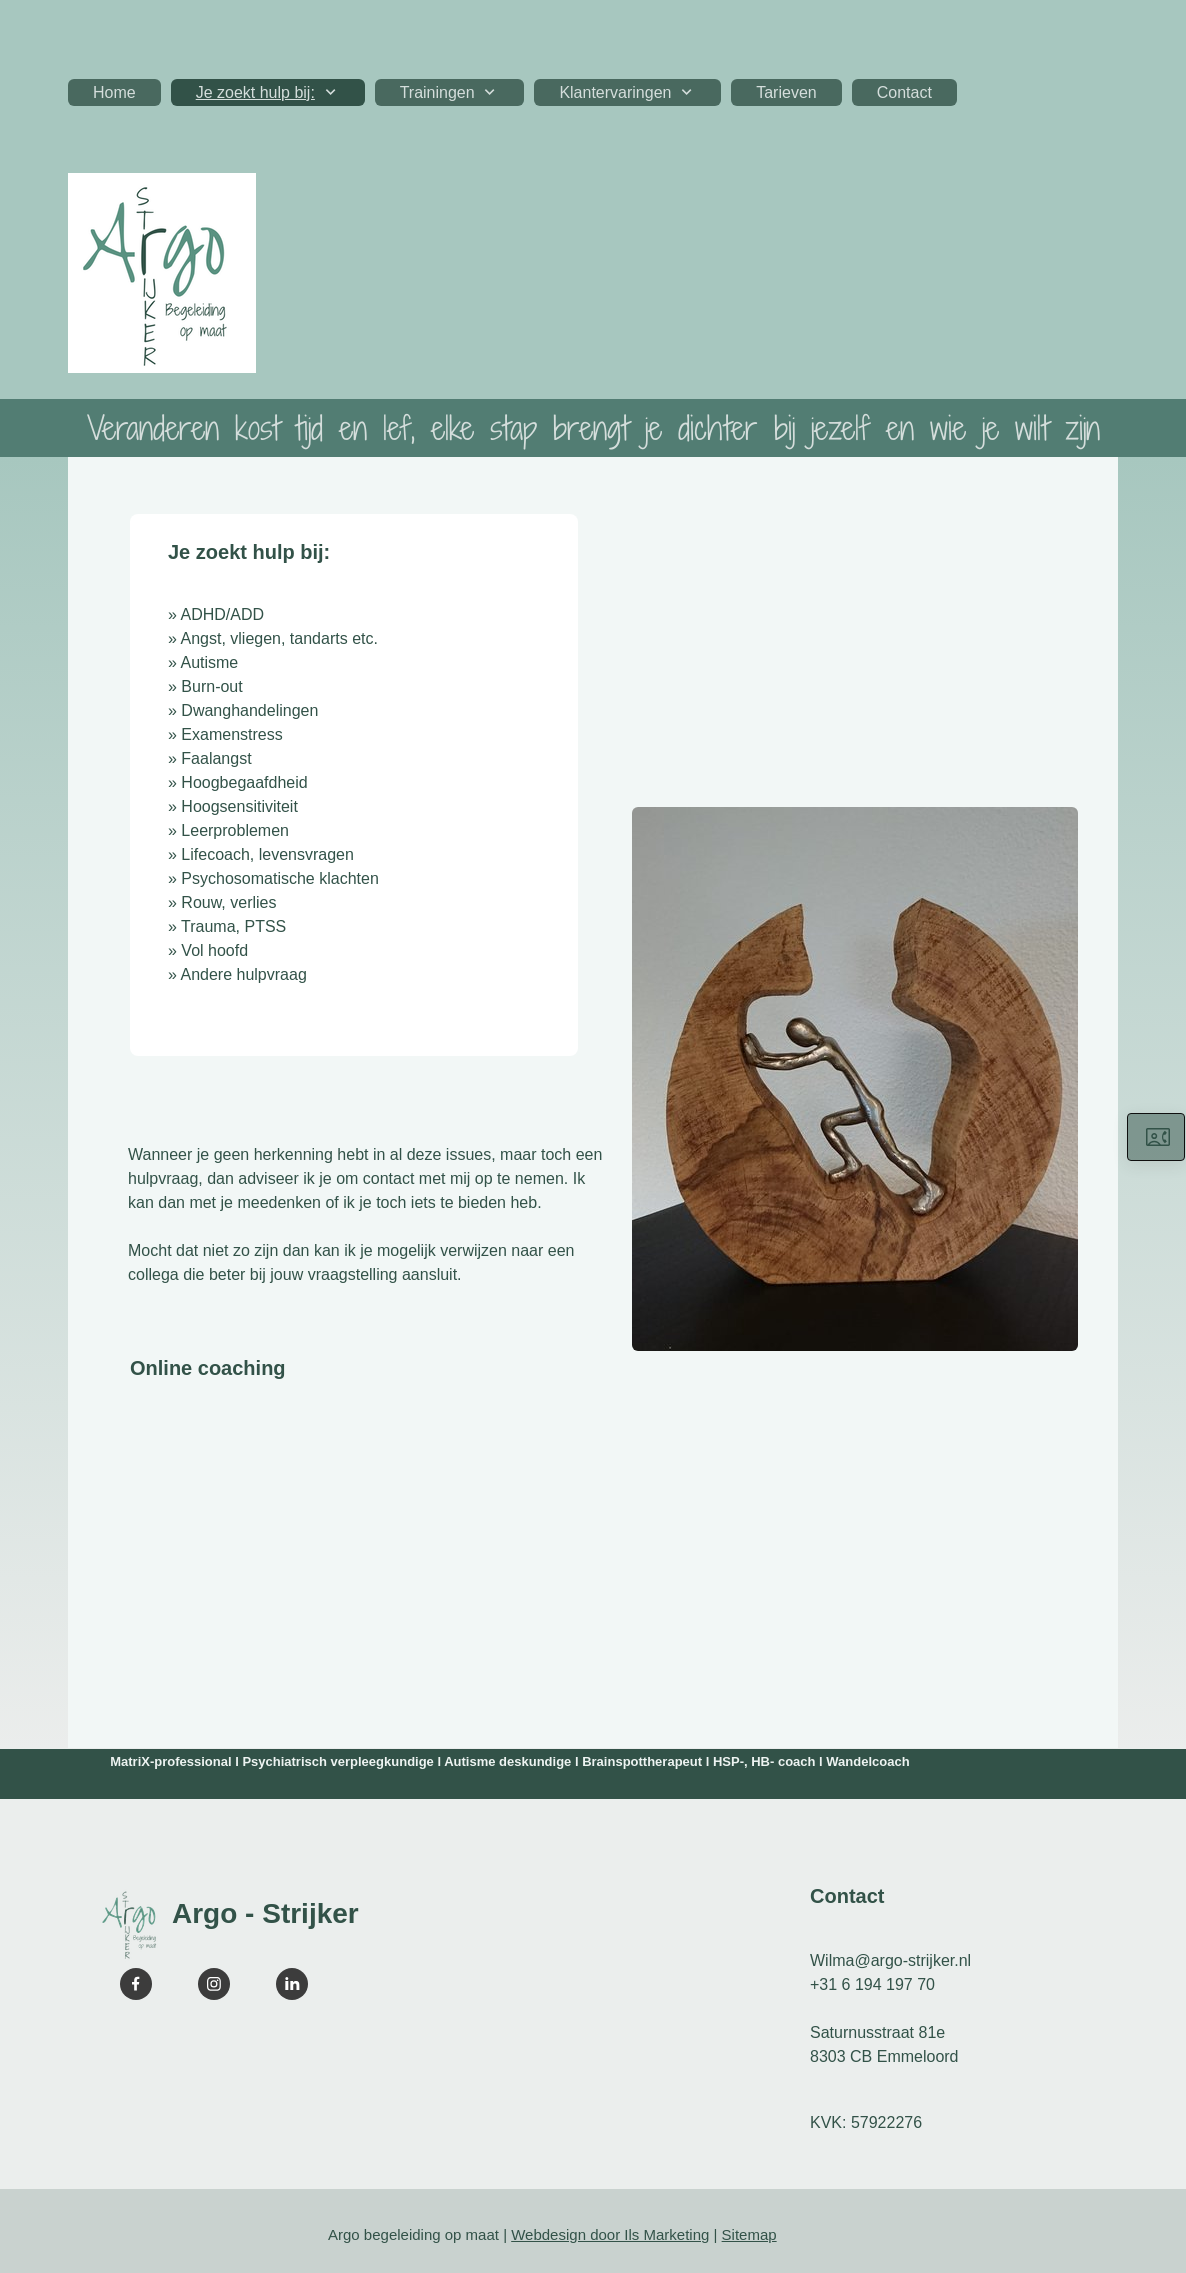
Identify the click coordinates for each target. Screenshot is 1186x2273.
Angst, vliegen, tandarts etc (276, 638)
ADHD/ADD (222, 614)
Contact (847, 1896)
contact (389, 1178)
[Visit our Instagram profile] (214, 1984)
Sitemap (749, 2234)
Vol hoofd (214, 950)
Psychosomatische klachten (279, 878)
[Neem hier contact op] (1156, 1137)
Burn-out (211, 686)
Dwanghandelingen (249, 710)
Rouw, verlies (228, 902)
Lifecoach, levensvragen (267, 854)
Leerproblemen (235, 830)
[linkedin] (292, 1984)
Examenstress (231, 734)
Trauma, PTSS (233, 926)
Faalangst (216, 758)
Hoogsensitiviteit (239, 806)
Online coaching (208, 1368)
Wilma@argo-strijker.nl (890, 1960)
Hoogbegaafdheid (244, 782)
